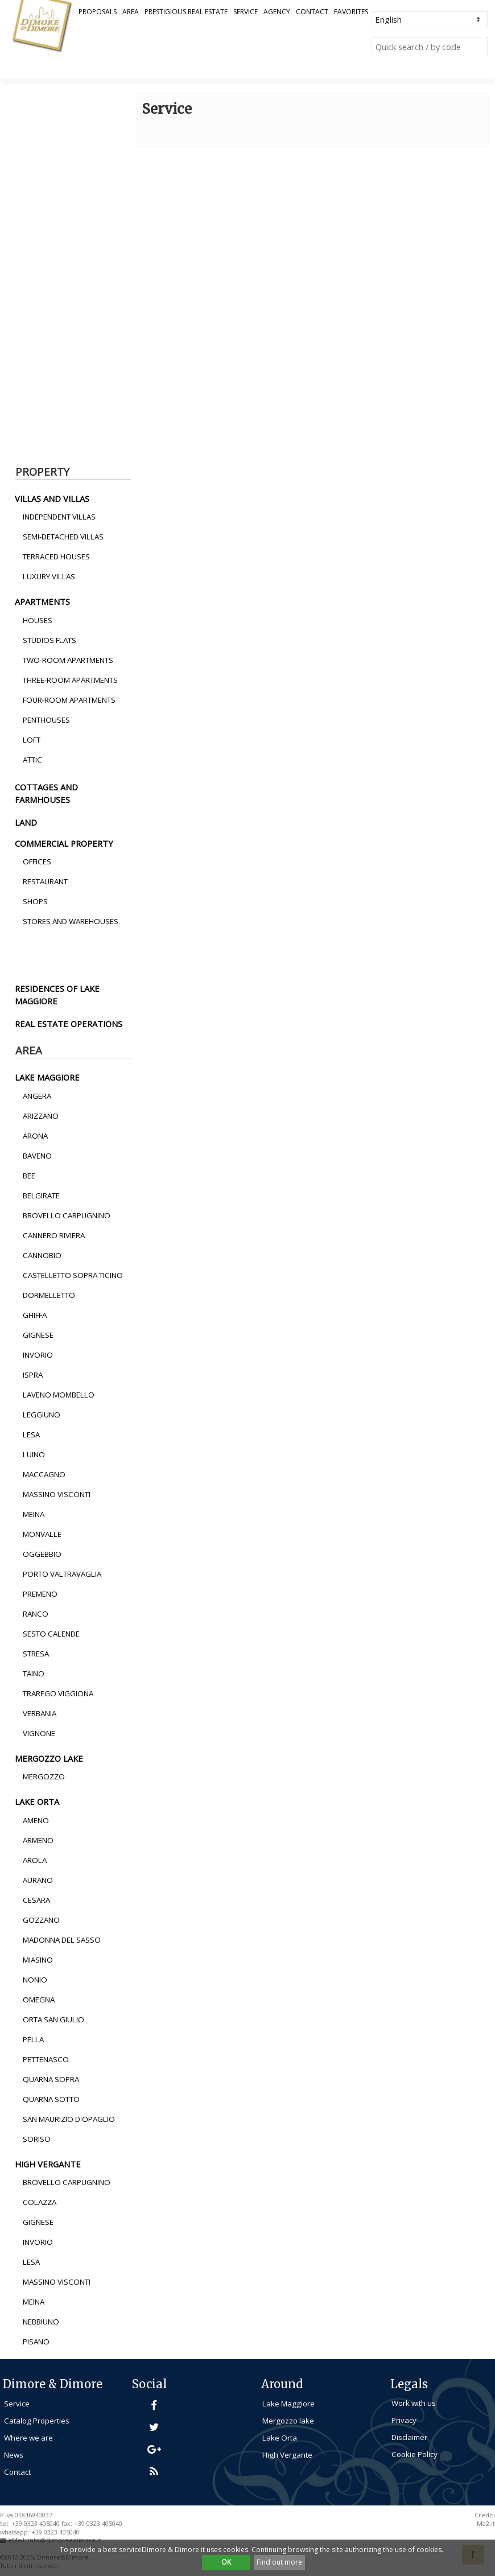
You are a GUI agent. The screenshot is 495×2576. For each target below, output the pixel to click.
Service (245, 12)
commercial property (64, 843)
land (26, 822)
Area (130, 12)
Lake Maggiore (288, 2403)
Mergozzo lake (288, 2421)
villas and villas (52, 498)
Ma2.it (486, 2524)
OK (226, 2562)
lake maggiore (47, 1077)
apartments (42, 601)
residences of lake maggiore (57, 995)
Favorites (351, 12)
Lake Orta (279, 2438)
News (13, 2455)
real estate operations (68, 1023)
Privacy (403, 2420)
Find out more (279, 2562)
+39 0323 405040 (55, 2532)
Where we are (28, 2438)
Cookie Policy (414, 2454)
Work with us (413, 2403)
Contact (312, 12)
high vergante (48, 2164)
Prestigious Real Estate (186, 12)
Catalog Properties (36, 2421)
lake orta (37, 1801)
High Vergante (287, 2455)
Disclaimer (409, 2437)
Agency (276, 12)
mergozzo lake (49, 1758)
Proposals (98, 12)
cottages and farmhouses (46, 793)
